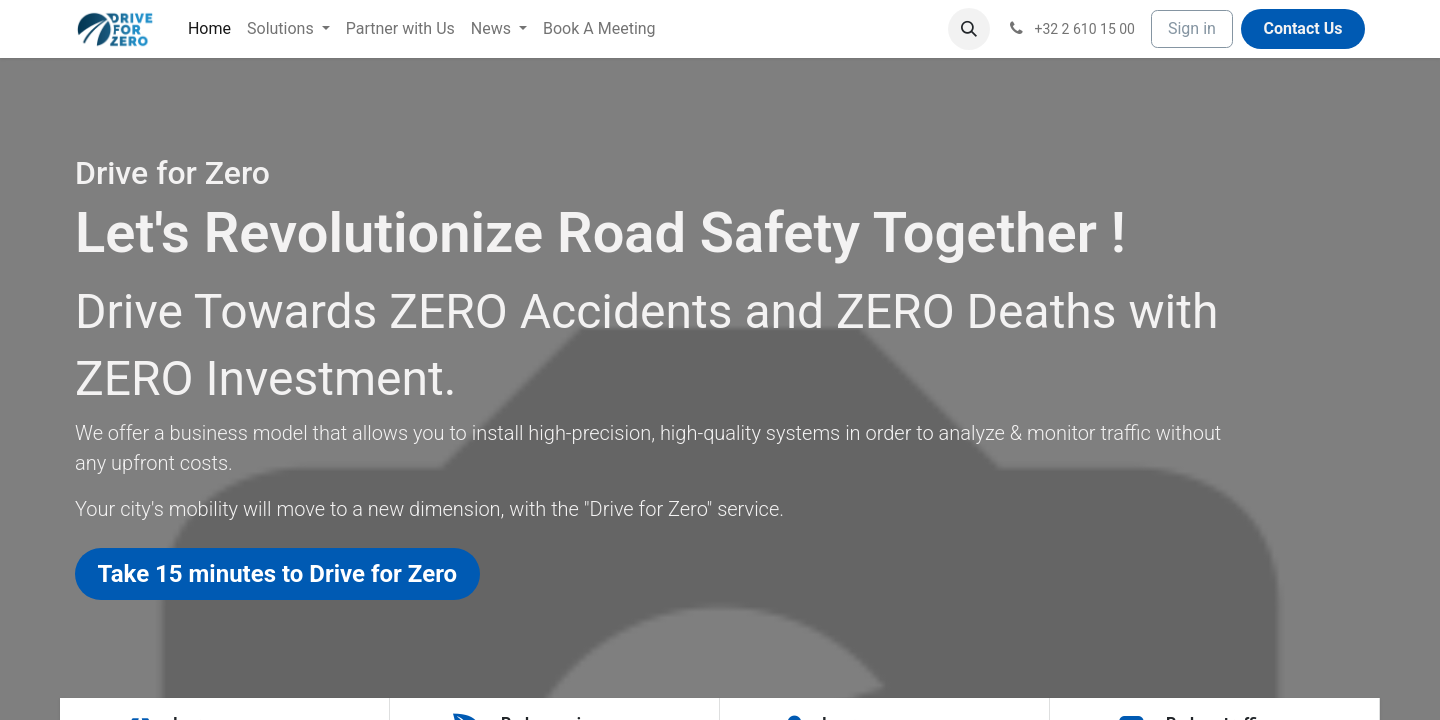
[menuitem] (209, 29)
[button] (969, 29)
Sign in (1192, 28)
